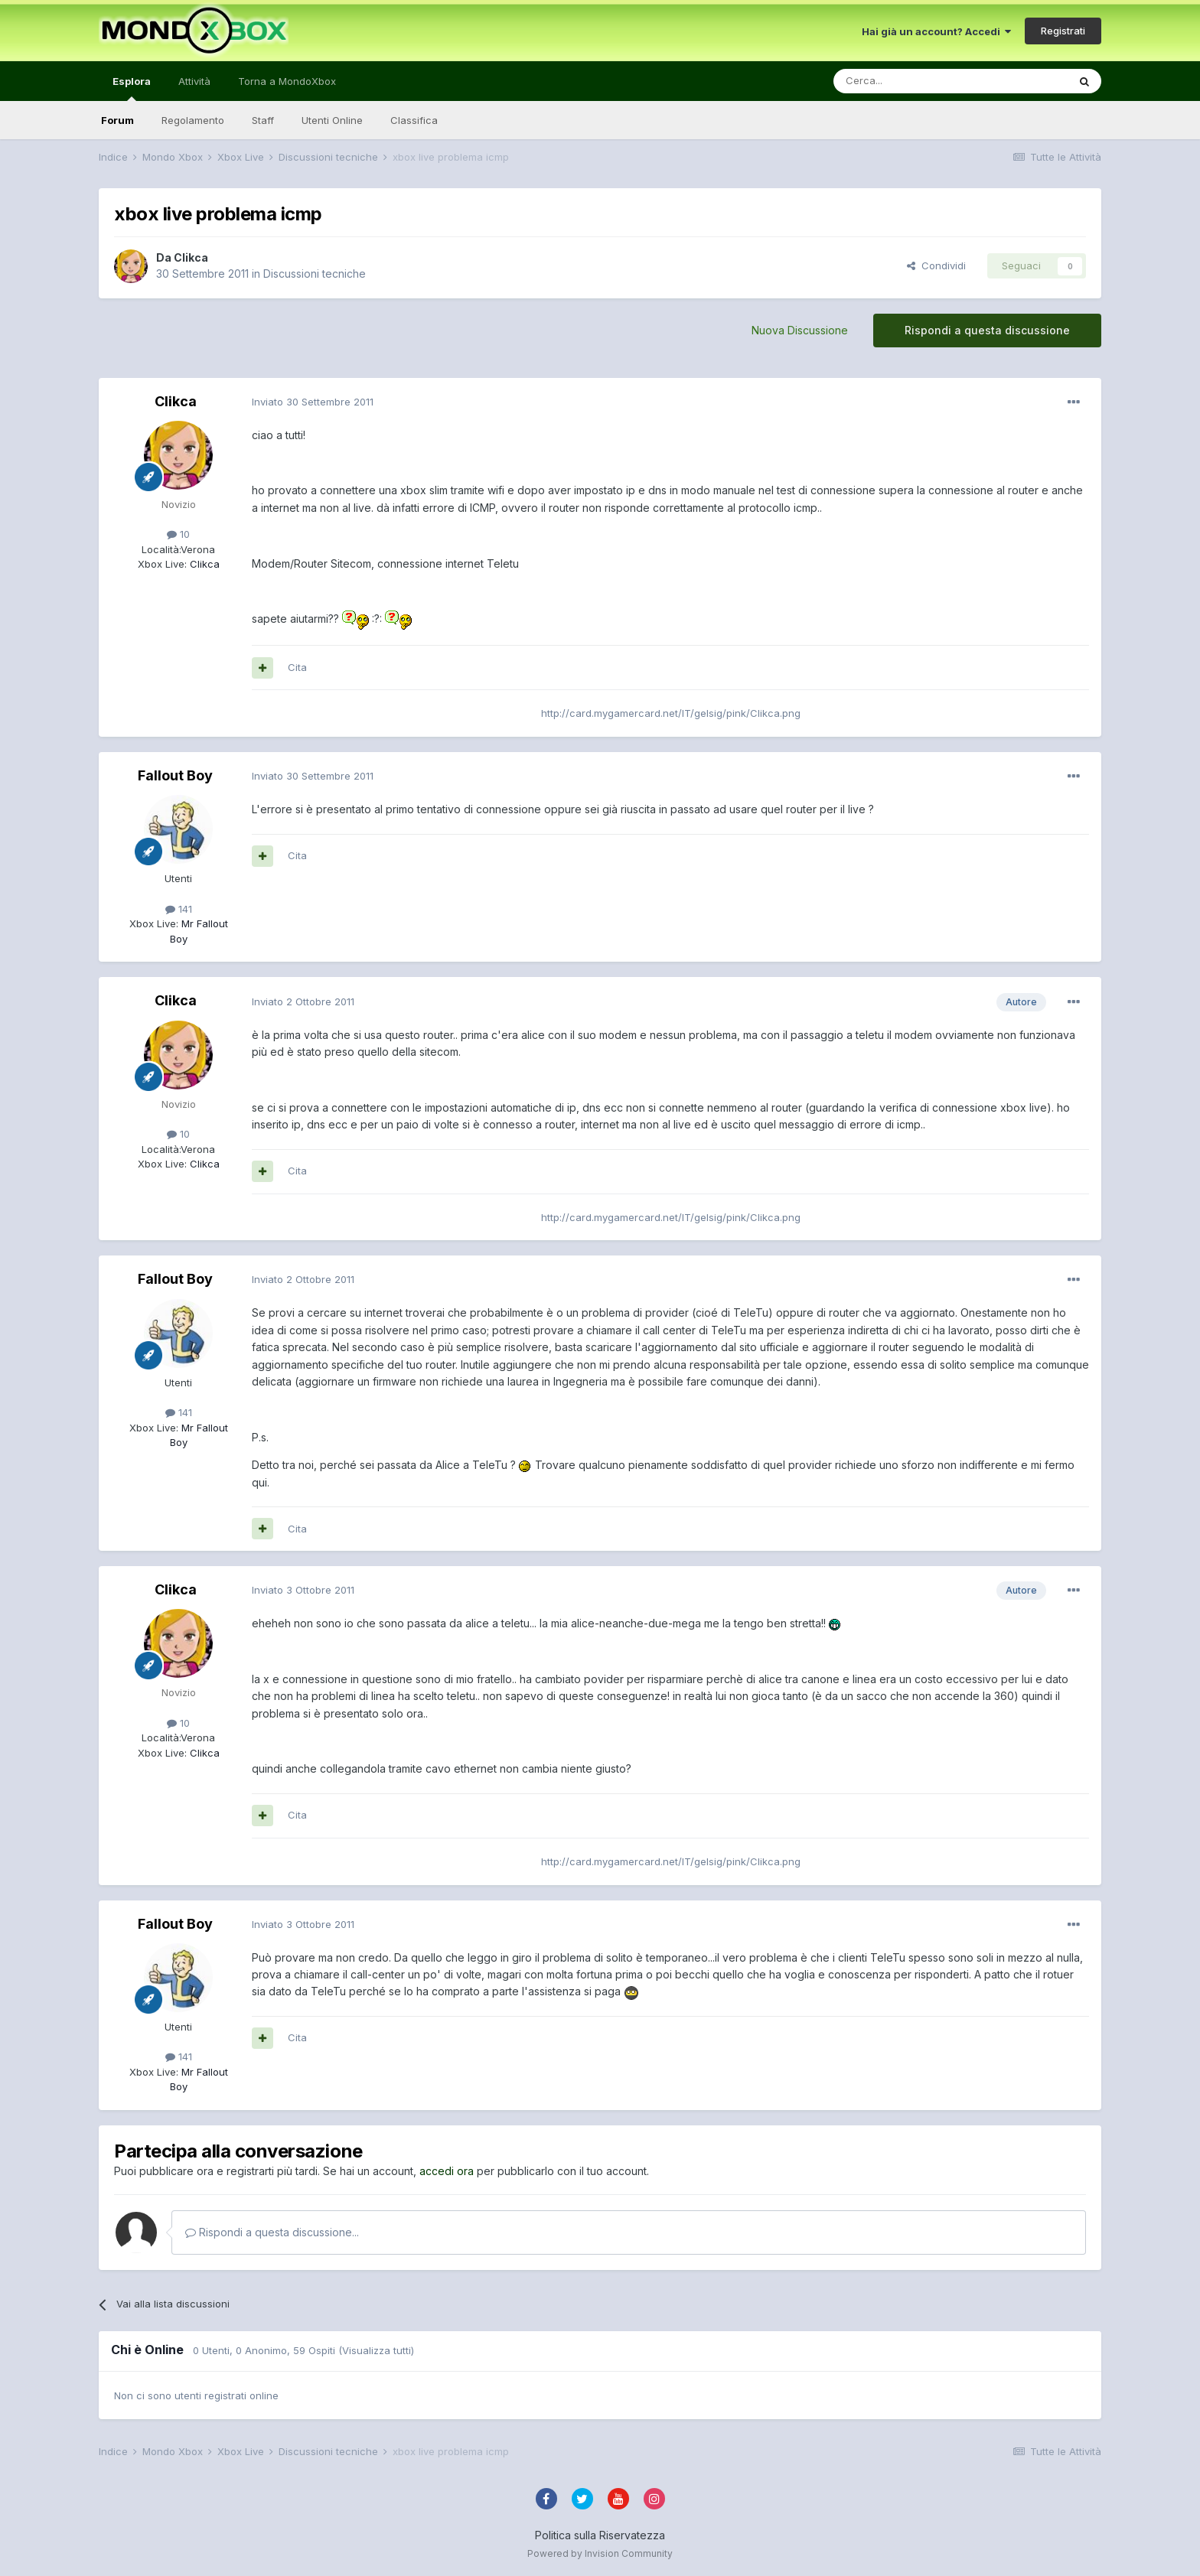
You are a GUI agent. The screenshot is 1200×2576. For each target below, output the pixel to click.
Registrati (1063, 30)
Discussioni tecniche (314, 273)
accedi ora (446, 2170)
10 (178, 534)
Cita (297, 667)
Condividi (936, 265)
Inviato (312, 402)
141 (178, 909)
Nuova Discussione (800, 330)
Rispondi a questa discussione (987, 330)
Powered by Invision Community (600, 2553)
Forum (117, 120)
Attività (194, 81)
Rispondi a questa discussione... (272, 2232)
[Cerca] (904, 81)
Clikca (191, 257)
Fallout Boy (175, 775)
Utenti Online (332, 120)
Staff (263, 120)
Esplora (131, 88)
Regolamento (192, 120)
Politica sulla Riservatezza (600, 2535)
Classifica (414, 120)
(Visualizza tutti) (376, 2350)
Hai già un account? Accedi (936, 31)
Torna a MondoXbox (287, 81)
